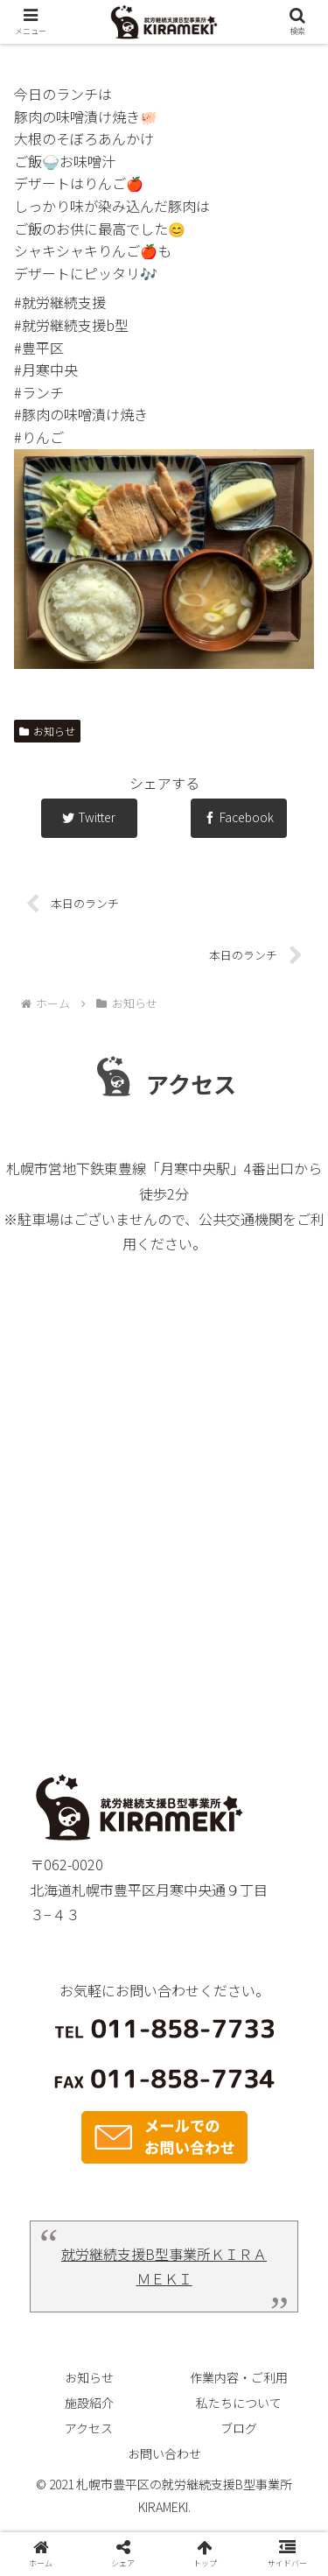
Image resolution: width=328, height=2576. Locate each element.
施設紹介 (89, 2402)
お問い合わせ (164, 2453)
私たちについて (239, 2402)
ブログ (238, 2428)
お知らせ (47, 730)
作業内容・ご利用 (239, 2377)
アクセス (89, 2428)
